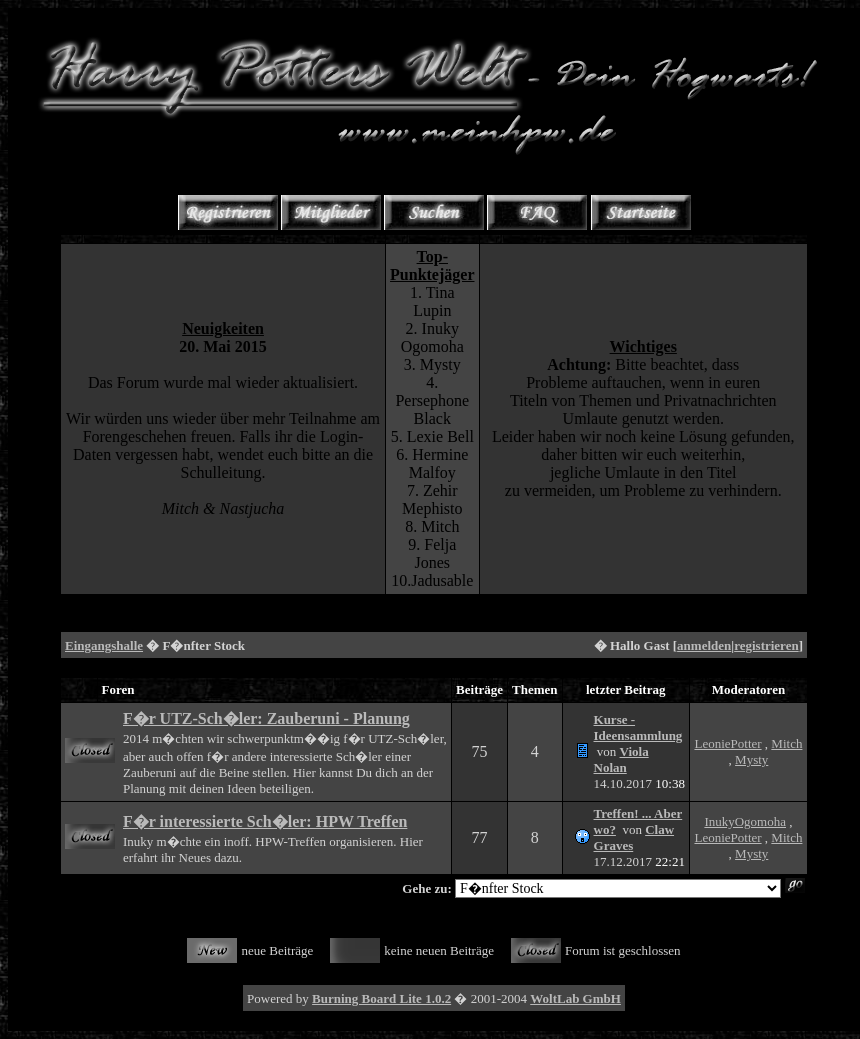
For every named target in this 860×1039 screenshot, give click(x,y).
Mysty (751, 759)
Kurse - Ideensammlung (638, 727)
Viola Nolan (621, 759)
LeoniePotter (727, 743)
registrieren (766, 645)
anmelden (704, 645)
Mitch (786, 743)
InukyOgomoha (745, 821)
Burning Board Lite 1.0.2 (381, 998)
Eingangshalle (104, 645)
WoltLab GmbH (575, 998)
